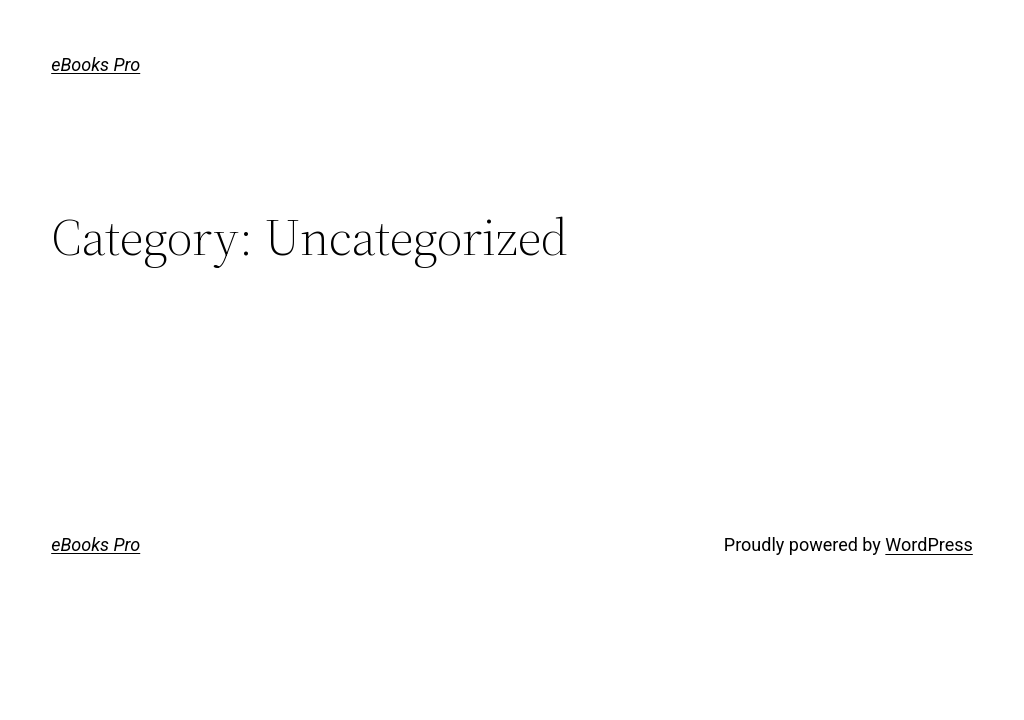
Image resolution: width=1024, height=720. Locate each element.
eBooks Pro (95, 64)
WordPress (928, 544)
